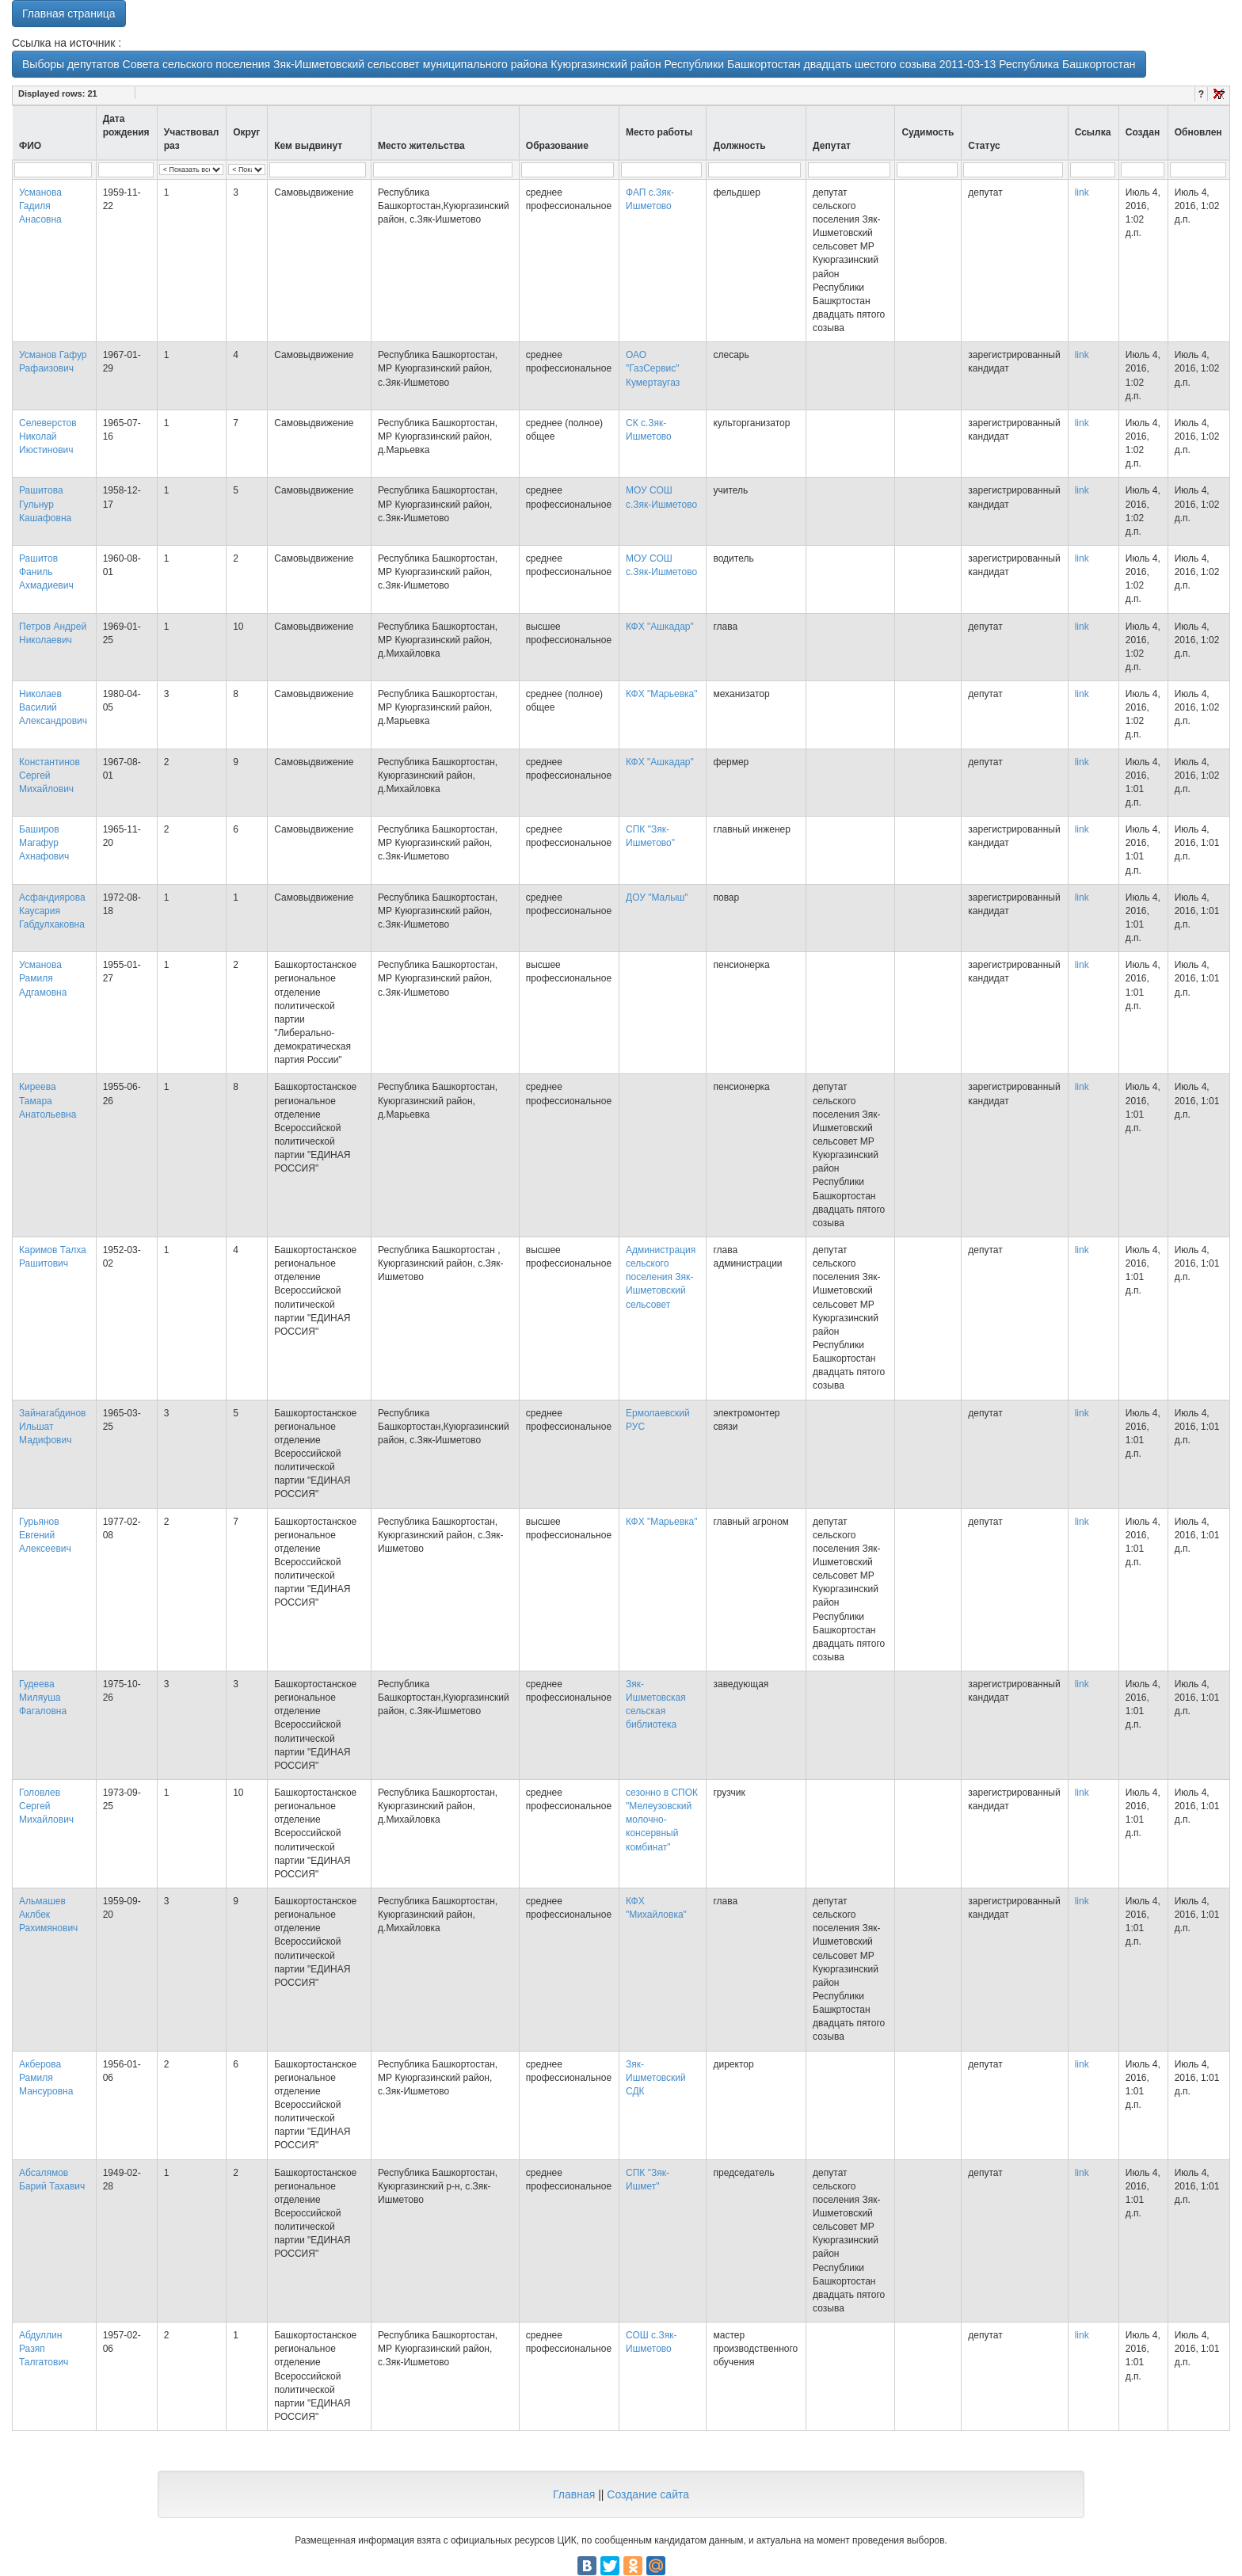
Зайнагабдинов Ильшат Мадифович (52, 1427)
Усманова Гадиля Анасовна (40, 206)
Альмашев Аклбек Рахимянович (48, 1915)
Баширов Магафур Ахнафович (44, 843)
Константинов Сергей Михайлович (49, 775)
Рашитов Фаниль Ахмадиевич (46, 572)
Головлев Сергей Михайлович (46, 1806)
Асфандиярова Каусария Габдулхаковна (52, 911)
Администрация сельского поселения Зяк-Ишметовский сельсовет (660, 1277)
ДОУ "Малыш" (657, 897)
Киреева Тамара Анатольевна (47, 1100)
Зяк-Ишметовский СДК (656, 2078)
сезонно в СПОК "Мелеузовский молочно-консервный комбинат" (662, 1820)
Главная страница (69, 13)
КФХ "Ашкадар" (660, 626)
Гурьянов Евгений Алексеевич (45, 1535)
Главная (574, 2494)
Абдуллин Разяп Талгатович (43, 2349)
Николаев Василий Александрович (53, 707)
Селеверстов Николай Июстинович (48, 436)
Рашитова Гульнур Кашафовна (45, 504)
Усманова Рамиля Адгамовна (43, 978)
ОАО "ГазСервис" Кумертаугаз (653, 368)
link (1082, 192)
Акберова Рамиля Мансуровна (46, 2078)
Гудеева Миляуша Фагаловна (43, 1698)
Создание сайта (648, 2494)
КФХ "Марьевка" (662, 693)
